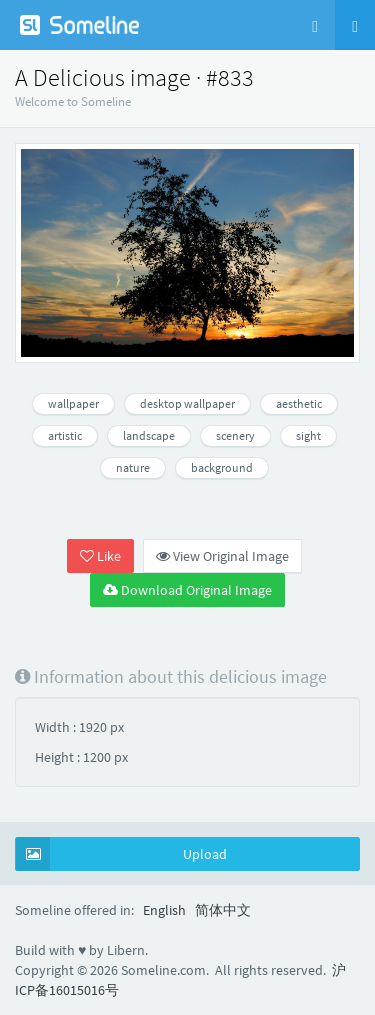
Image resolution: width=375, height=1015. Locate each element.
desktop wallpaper (187, 403)
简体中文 (223, 910)
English (164, 910)
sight (308, 435)
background (222, 467)
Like (100, 556)
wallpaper (73, 403)
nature (133, 467)
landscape (149, 435)
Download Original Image (187, 590)
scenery (235, 435)
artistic (65, 435)
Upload (121, 854)
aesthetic (299, 403)
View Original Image (222, 556)
